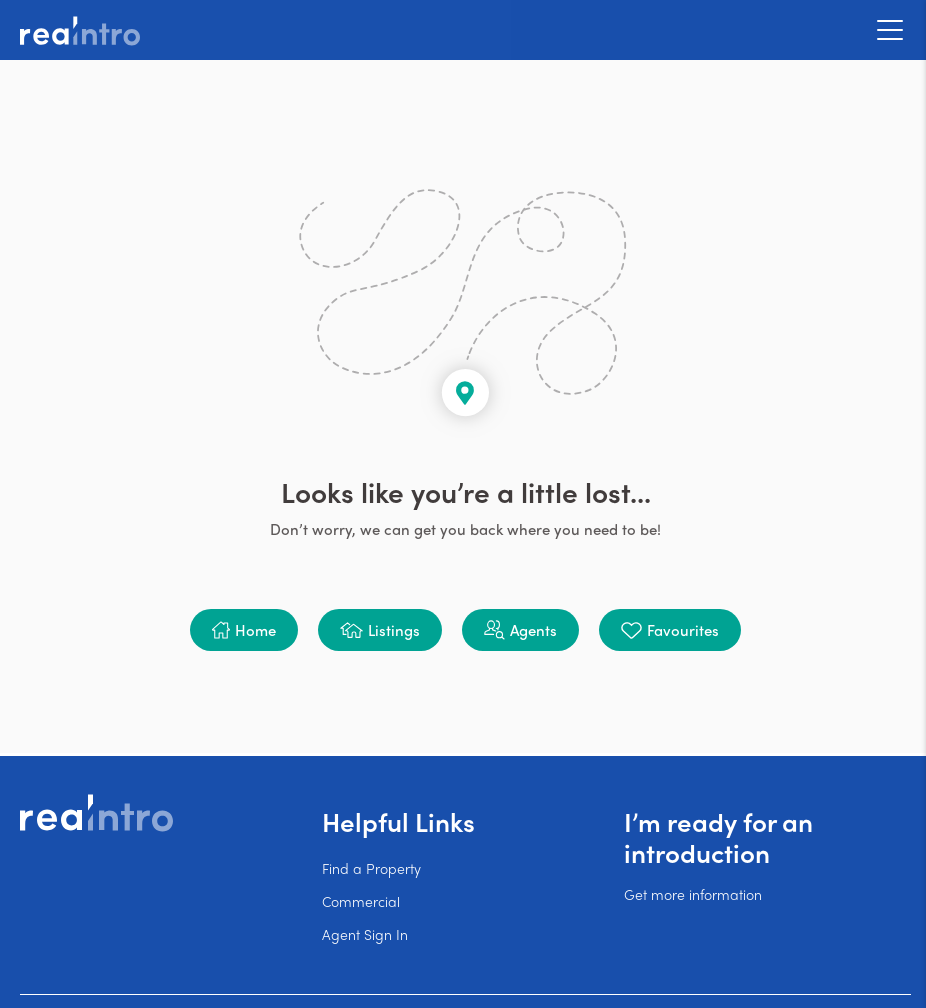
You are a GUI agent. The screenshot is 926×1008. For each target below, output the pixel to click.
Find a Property (371, 868)
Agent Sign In (365, 934)
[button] (244, 630)
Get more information (693, 894)
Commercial (361, 901)
